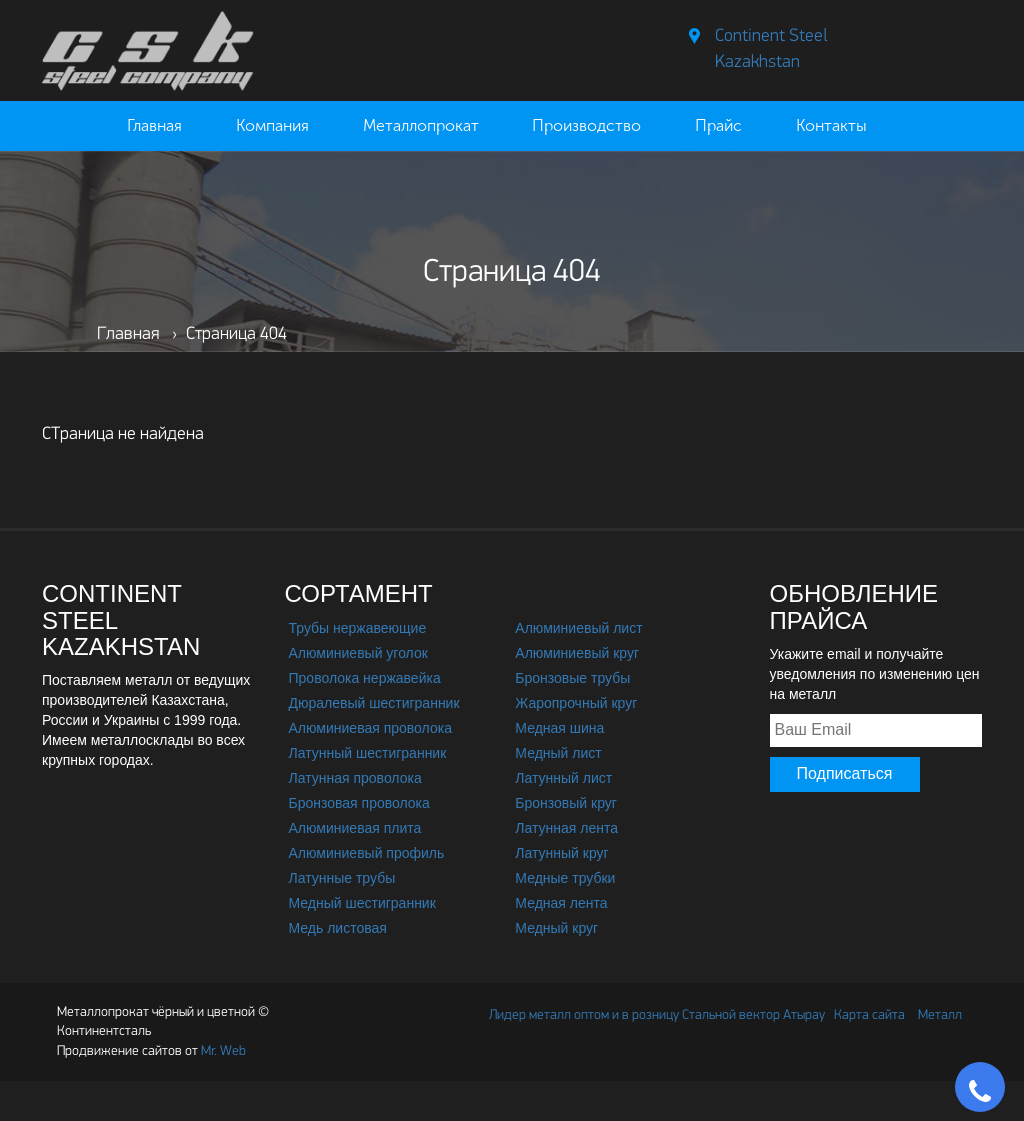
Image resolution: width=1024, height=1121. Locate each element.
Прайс (718, 125)
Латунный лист (563, 778)
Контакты (831, 125)
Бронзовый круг (566, 803)
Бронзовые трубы (572, 678)
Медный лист (558, 753)
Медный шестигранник (362, 903)
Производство (586, 125)
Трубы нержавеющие (358, 628)
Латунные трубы (342, 878)
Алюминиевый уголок (358, 653)
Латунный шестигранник (368, 753)
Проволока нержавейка (365, 678)
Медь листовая (338, 928)
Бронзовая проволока (359, 803)
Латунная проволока (355, 778)
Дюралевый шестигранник (374, 703)
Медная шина (559, 728)
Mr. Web (151, 1051)
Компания (272, 125)
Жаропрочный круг (576, 703)
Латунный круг (561, 853)
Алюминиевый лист (578, 628)
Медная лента (561, 903)
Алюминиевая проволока (370, 728)
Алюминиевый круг (577, 653)
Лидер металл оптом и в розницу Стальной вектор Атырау (657, 1015)
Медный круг (556, 928)
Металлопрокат (421, 125)
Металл (940, 1015)
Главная (154, 125)
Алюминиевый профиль (367, 853)
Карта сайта (869, 1015)
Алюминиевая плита (355, 828)
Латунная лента (566, 828)
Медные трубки (565, 878)
